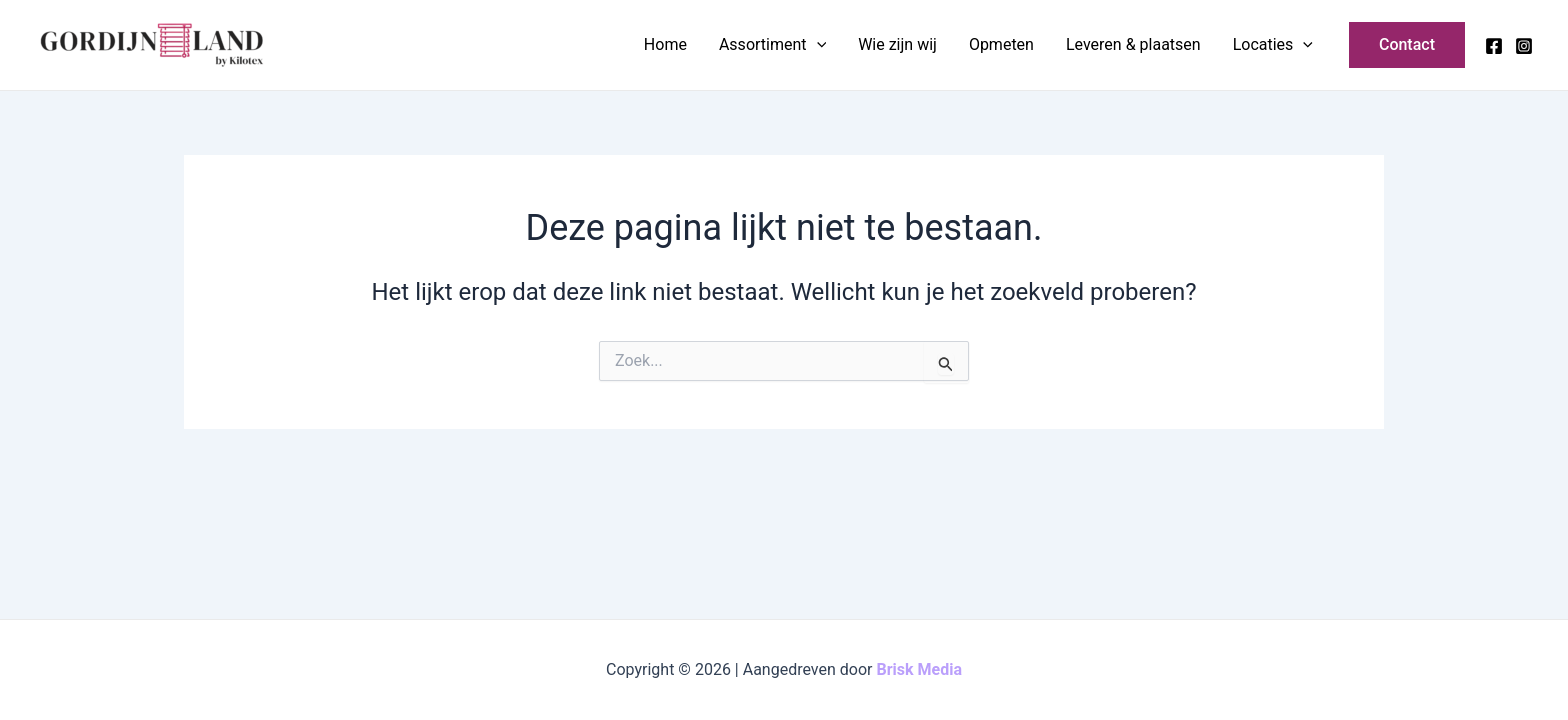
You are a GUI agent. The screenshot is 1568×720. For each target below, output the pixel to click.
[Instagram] (1524, 46)
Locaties (1273, 45)
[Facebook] (1494, 46)
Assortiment (772, 45)
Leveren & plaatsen (1133, 44)
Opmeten (1001, 44)
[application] (817, 45)
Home (665, 44)
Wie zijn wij (897, 44)
